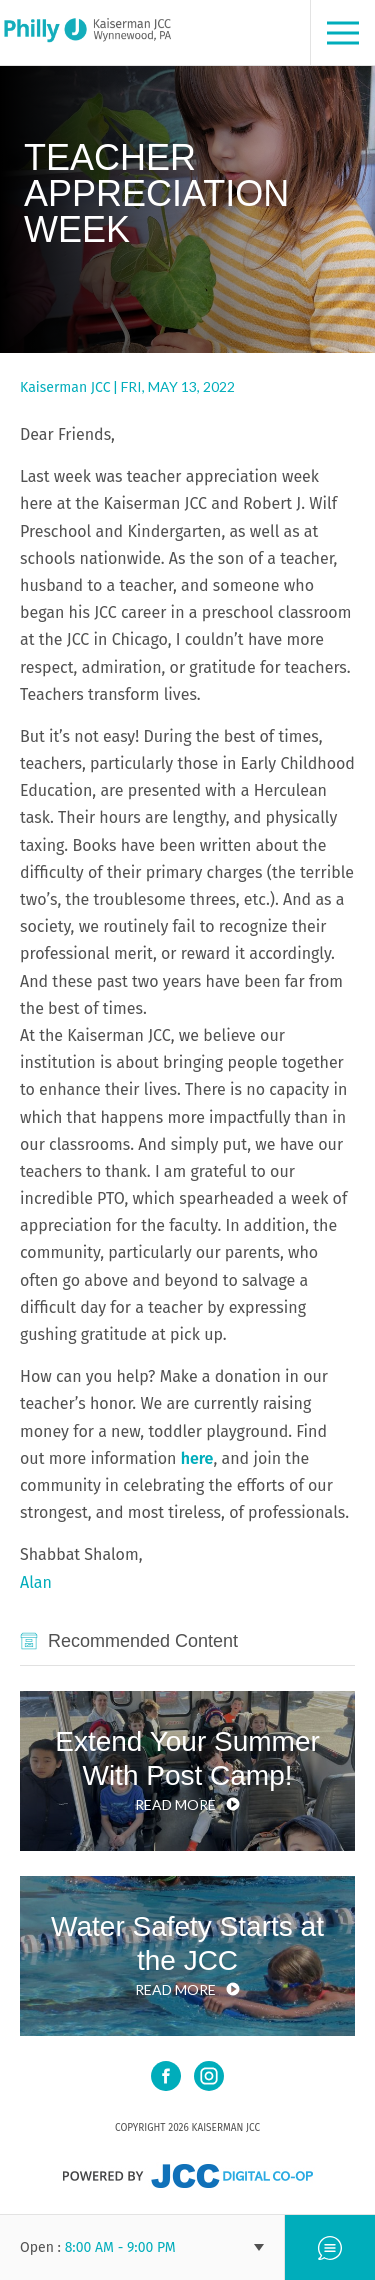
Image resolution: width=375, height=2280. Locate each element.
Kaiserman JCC (65, 387)
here (197, 1458)
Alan (36, 1582)
